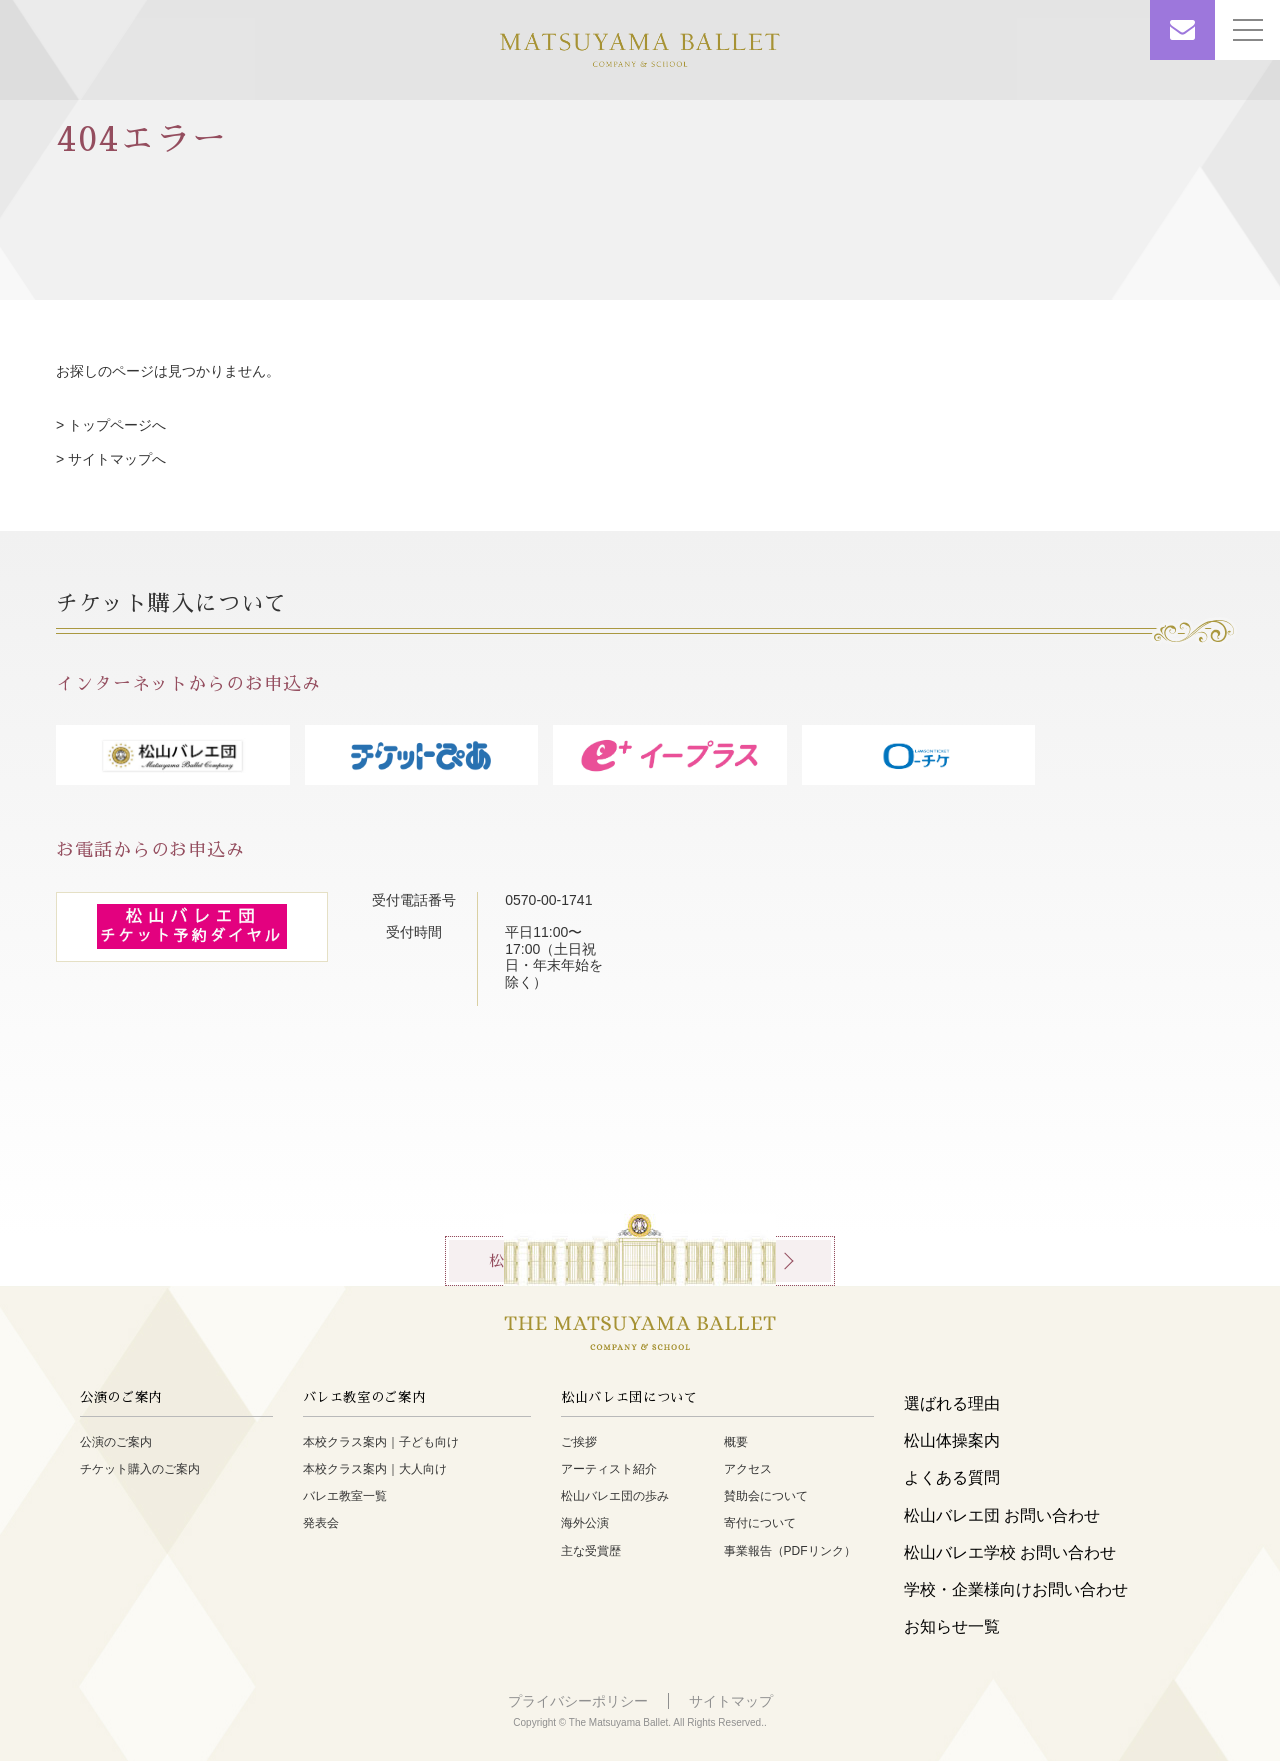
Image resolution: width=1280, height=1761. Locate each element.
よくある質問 (952, 1477)
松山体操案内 (952, 1440)
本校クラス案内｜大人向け (375, 1469)
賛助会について (766, 1496)
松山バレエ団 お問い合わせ (1002, 1515)
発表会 (321, 1523)
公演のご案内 (116, 1442)
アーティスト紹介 (609, 1469)
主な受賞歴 (591, 1551)
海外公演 (585, 1523)
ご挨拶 (579, 1442)
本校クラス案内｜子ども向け (381, 1442)
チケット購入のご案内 (140, 1469)
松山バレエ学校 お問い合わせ (1010, 1552)
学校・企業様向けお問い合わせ (1016, 1589)
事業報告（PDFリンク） (790, 1551)
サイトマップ (731, 1701)
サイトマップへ (117, 459)
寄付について (760, 1523)
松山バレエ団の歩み (615, 1496)
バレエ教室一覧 (345, 1496)
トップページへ (117, 425)
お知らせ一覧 (952, 1626)
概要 (736, 1442)
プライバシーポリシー (578, 1701)
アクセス (748, 1469)
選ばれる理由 (952, 1403)
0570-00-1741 (555, 900)
